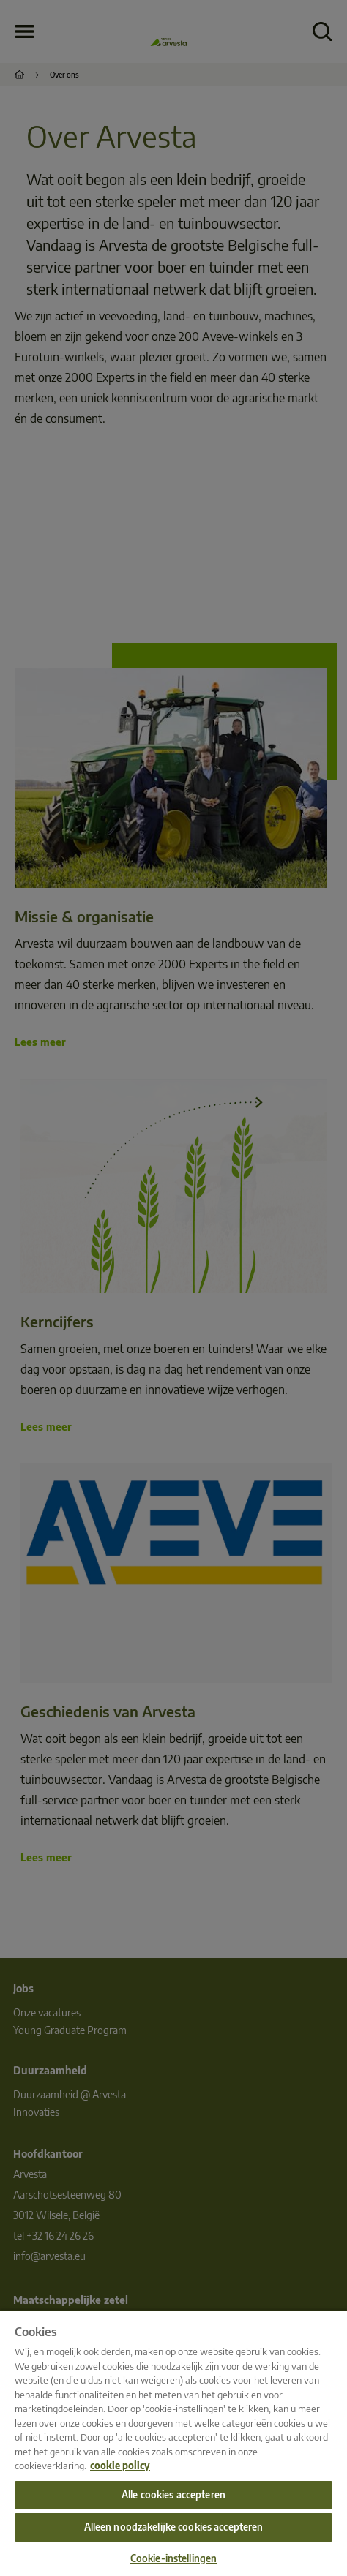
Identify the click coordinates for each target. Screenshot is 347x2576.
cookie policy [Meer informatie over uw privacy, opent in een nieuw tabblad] (120, 2465)
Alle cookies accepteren (173, 2495)
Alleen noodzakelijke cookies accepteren (174, 2527)
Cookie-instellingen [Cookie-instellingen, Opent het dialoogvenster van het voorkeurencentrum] (173, 2558)
